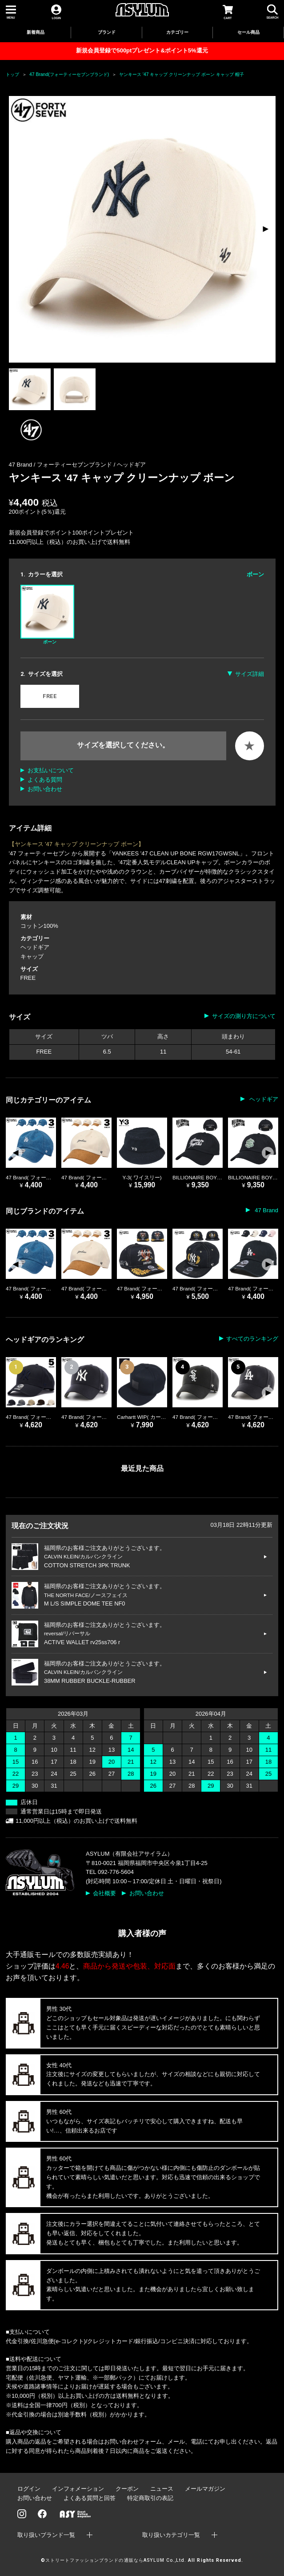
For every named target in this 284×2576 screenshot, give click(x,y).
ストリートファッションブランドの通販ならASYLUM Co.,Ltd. (115, 2560)
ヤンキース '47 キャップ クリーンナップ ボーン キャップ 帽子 (181, 74)
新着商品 (35, 32)
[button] (265, 229)
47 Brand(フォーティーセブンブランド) (69, 74)
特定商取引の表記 (150, 2498)
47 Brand (265, 1210)
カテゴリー (177, 32)
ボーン (47, 614)
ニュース (161, 2488)
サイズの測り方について (244, 1016)
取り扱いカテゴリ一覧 (171, 2535)
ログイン (28, 2488)
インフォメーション (78, 2488)
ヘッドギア (131, 464)
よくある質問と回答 (90, 2498)
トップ (12, 74)
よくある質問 (45, 779)
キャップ (32, 956)
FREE (50, 696)
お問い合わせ (45, 789)
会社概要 (104, 1893)
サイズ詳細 (249, 674)
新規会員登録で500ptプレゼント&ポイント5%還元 (142, 50)
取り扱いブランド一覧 (46, 2535)
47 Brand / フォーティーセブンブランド (61, 464)
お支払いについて (51, 770)
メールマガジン (205, 2488)
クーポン (127, 2488)
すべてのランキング (252, 1338)
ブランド (107, 32)
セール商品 (248, 32)
